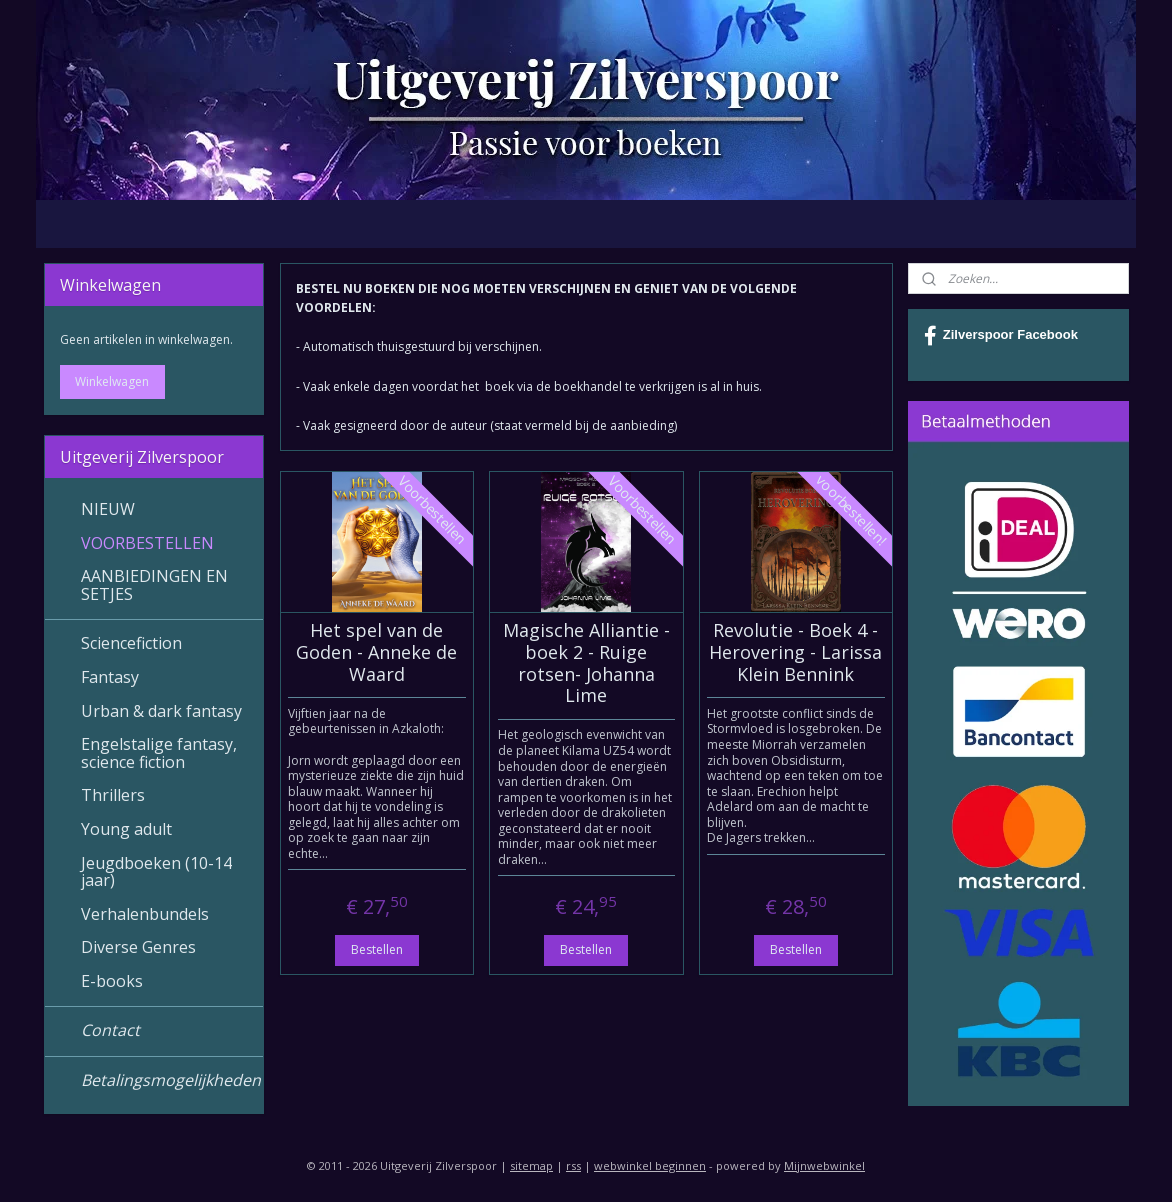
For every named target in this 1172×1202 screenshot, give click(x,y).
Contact (110, 1030)
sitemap (531, 1165)
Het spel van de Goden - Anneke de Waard (376, 652)
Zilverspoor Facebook (1001, 336)
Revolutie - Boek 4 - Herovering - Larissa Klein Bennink (795, 652)
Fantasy (110, 677)
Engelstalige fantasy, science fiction (159, 753)
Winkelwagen (112, 381)
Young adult (126, 829)
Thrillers (113, 795)
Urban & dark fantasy (161, 711)
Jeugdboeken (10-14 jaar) (156, 872)
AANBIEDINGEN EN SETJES (154, 585)
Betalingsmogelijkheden (171, 1080)
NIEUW (108, 509)
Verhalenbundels (145, 914)
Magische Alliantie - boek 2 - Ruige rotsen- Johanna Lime (585, 663)
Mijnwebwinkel (824, 1165)
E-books (112, 981)
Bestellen (376, 949)
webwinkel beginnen (650, 1165)
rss (573, 1165)
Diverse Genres (138, 947)
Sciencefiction (131, 643)
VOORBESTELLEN (147, 543)
